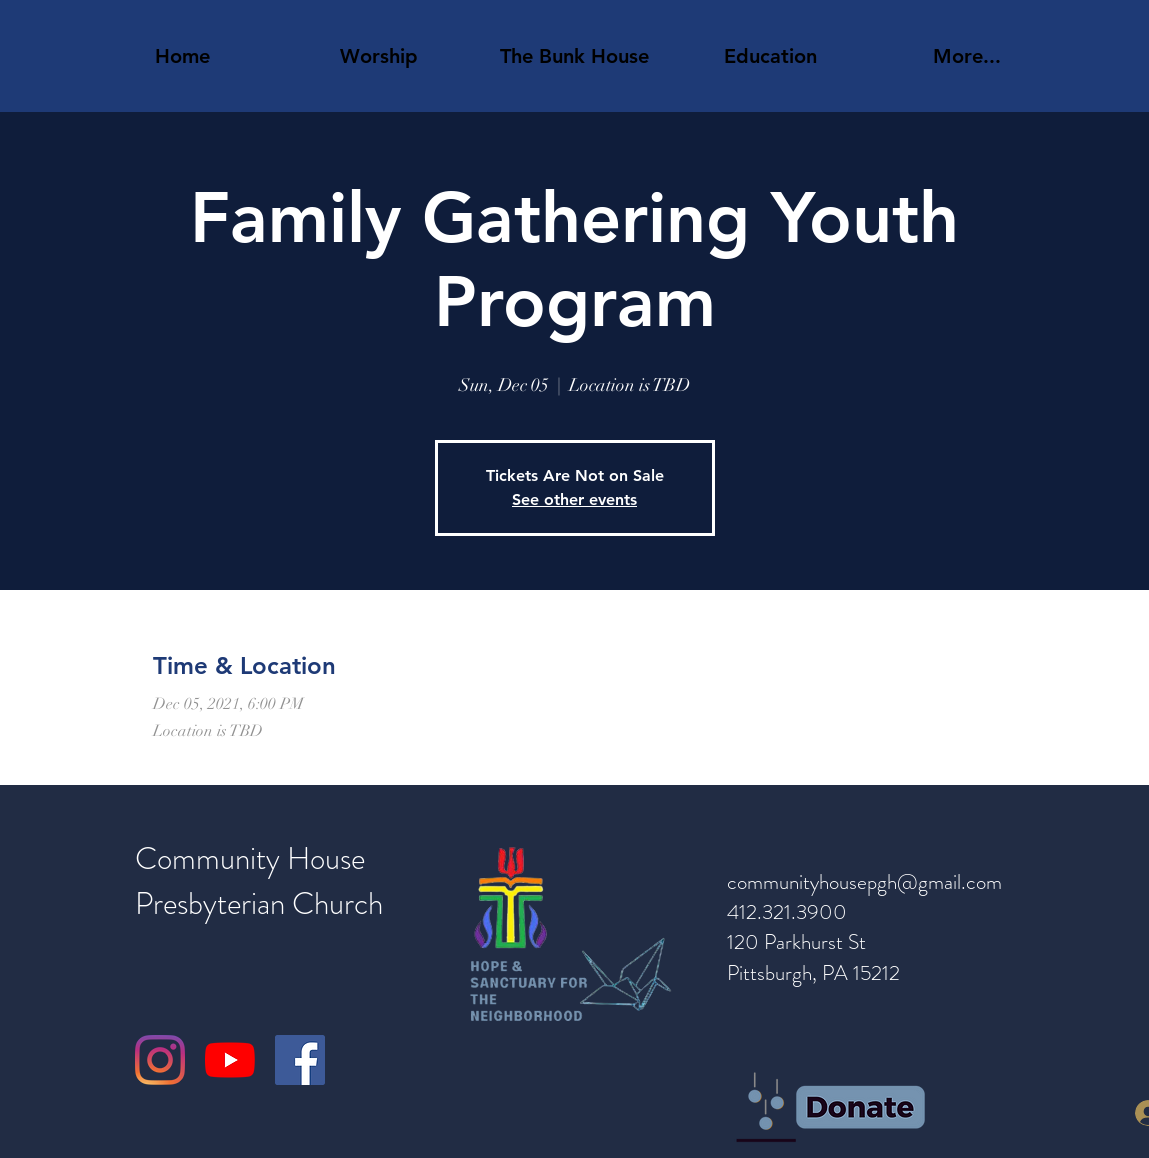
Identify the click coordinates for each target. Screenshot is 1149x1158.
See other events (574, 499)
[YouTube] (230, 1060)
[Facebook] (300, 1060)
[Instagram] (160, 1060)
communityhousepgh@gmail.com (864, 882)
